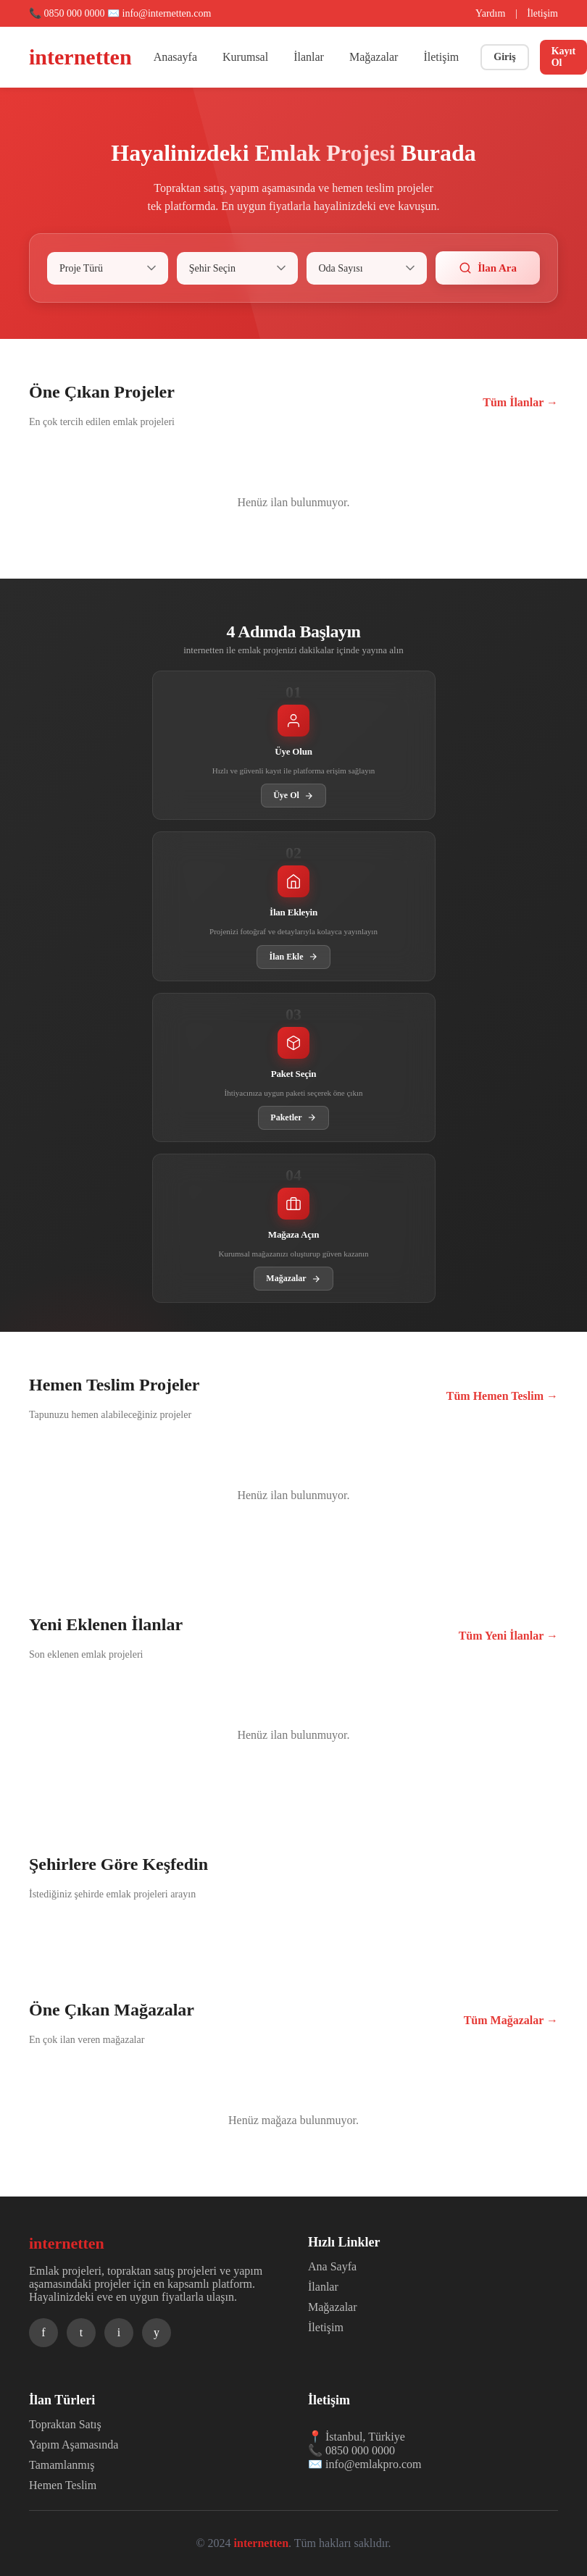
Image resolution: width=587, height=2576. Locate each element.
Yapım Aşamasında (73, 2444)
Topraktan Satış (65, 2424)
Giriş (504, 56)
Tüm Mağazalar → (511, 2020)
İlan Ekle (293, 957)
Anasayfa (175, 57)
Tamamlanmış (61, 2465)
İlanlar (309, 57)
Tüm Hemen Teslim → (502, 1396)
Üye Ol (293, 795)
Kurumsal (245, 57)
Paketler (293, 1117)
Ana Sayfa (332, 2266)
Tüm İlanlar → (520, 402)
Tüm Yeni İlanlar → (508, 1635)
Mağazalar (374, 57)
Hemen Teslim (62, 2485)
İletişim (542, 13)
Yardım (490, 13)
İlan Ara (488, 267)
